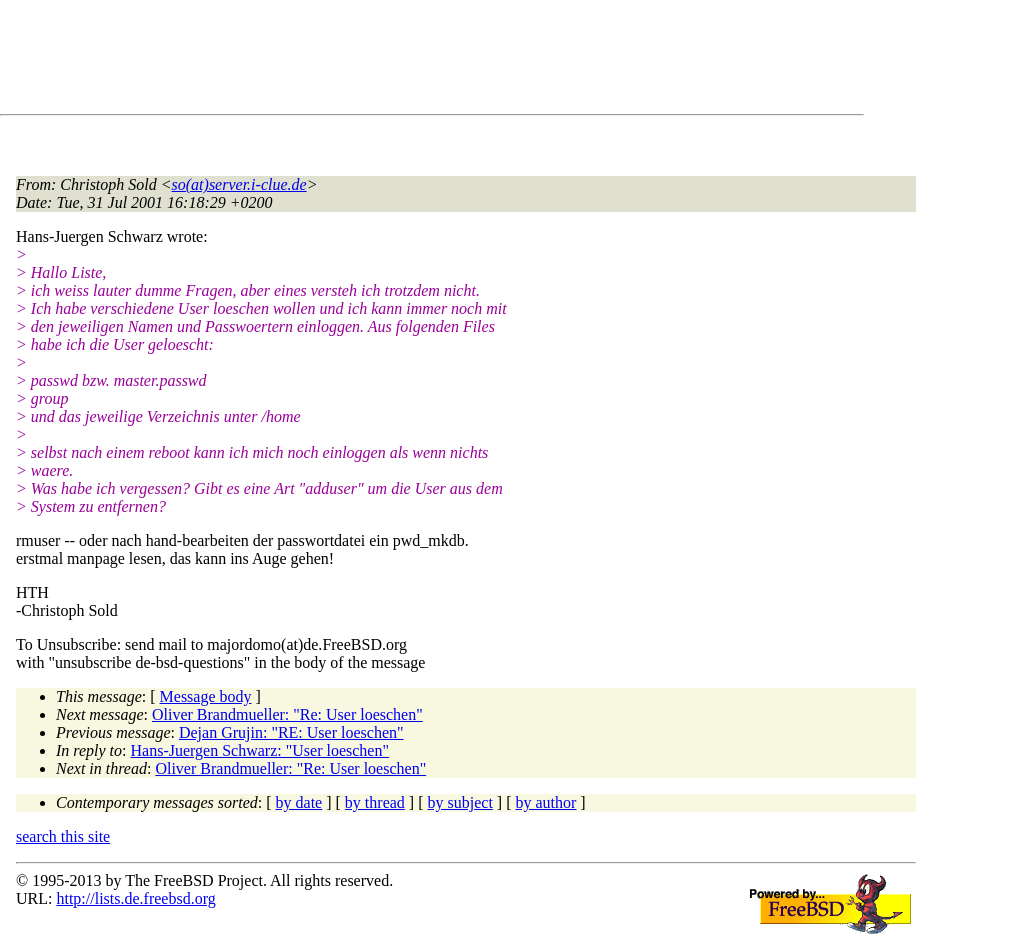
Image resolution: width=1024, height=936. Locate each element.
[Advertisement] (380, 61)
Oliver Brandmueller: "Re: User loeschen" (287, 714)
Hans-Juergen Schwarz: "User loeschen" (260, 750)
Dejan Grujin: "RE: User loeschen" (291, 732)
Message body (206, 696)
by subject (460, 802)
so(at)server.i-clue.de (239, 184)
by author (545, 802)
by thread (375, 802)
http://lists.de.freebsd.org (135, 898)
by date (299, 802)
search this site (63, 836)
